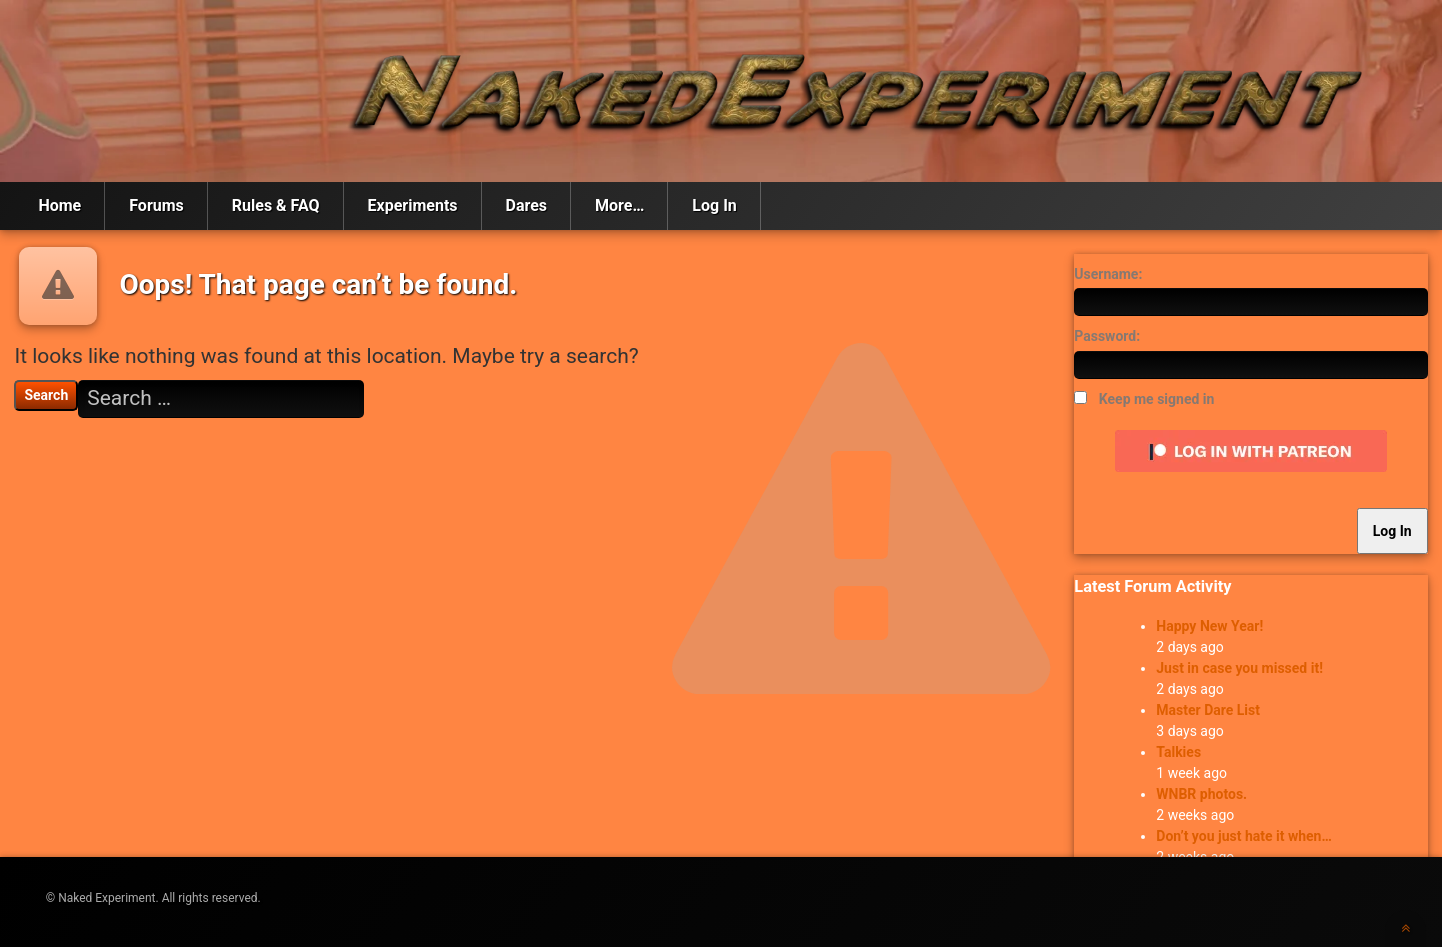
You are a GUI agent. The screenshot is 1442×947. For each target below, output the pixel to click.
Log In (714, 205)
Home (59, 205)
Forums (156, 205)
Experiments (413, 205)
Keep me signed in (1157, 399)
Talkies (1178, 752)
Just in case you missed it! (1239, 668)
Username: (1108, 274)
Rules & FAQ (276, 205)
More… (619, 205)
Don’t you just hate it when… (1244, 836)
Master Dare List (1208, 710)
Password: (1107, 336)
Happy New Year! (1209, 626)
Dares (527, 205)
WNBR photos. (1201, 794)
